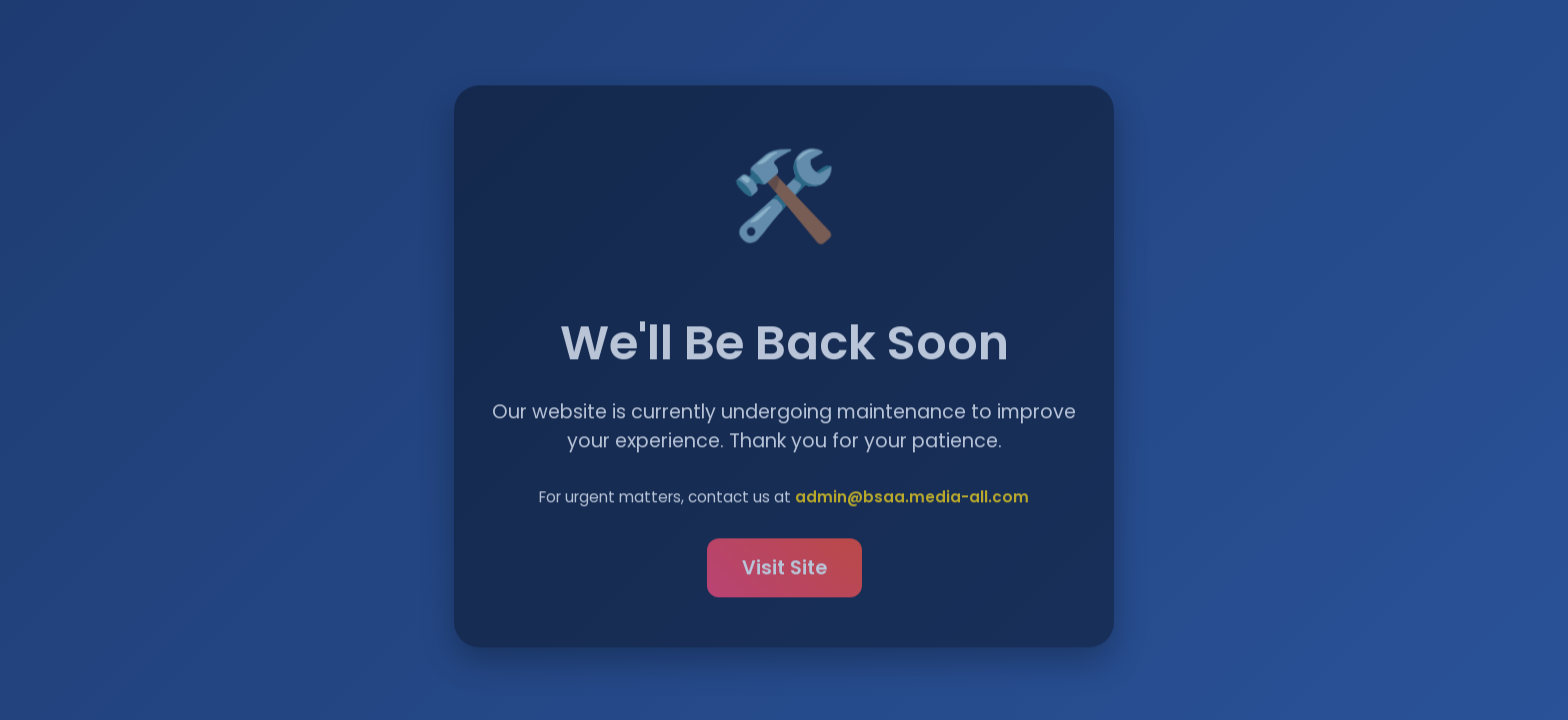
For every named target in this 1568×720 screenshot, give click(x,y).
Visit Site (784, 570)
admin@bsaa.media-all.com (912, 499)
